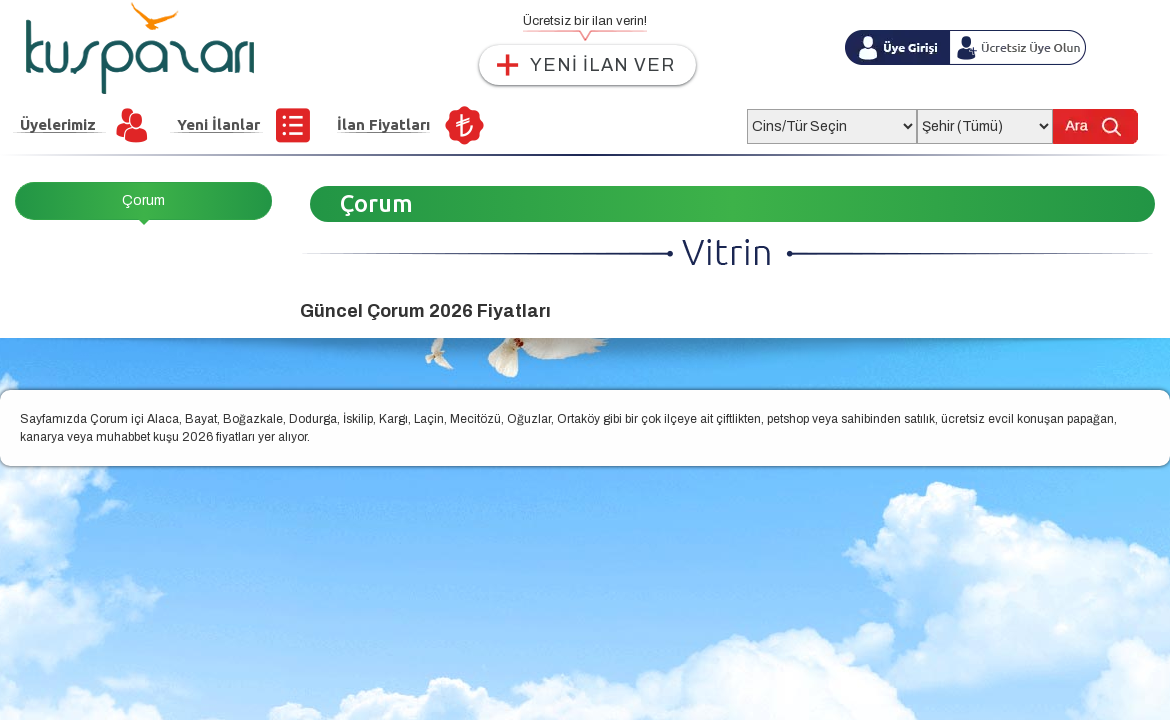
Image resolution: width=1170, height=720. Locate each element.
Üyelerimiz (58, 124)
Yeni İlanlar (218, 124)
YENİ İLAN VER (602, 65)
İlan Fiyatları (383, 124)
